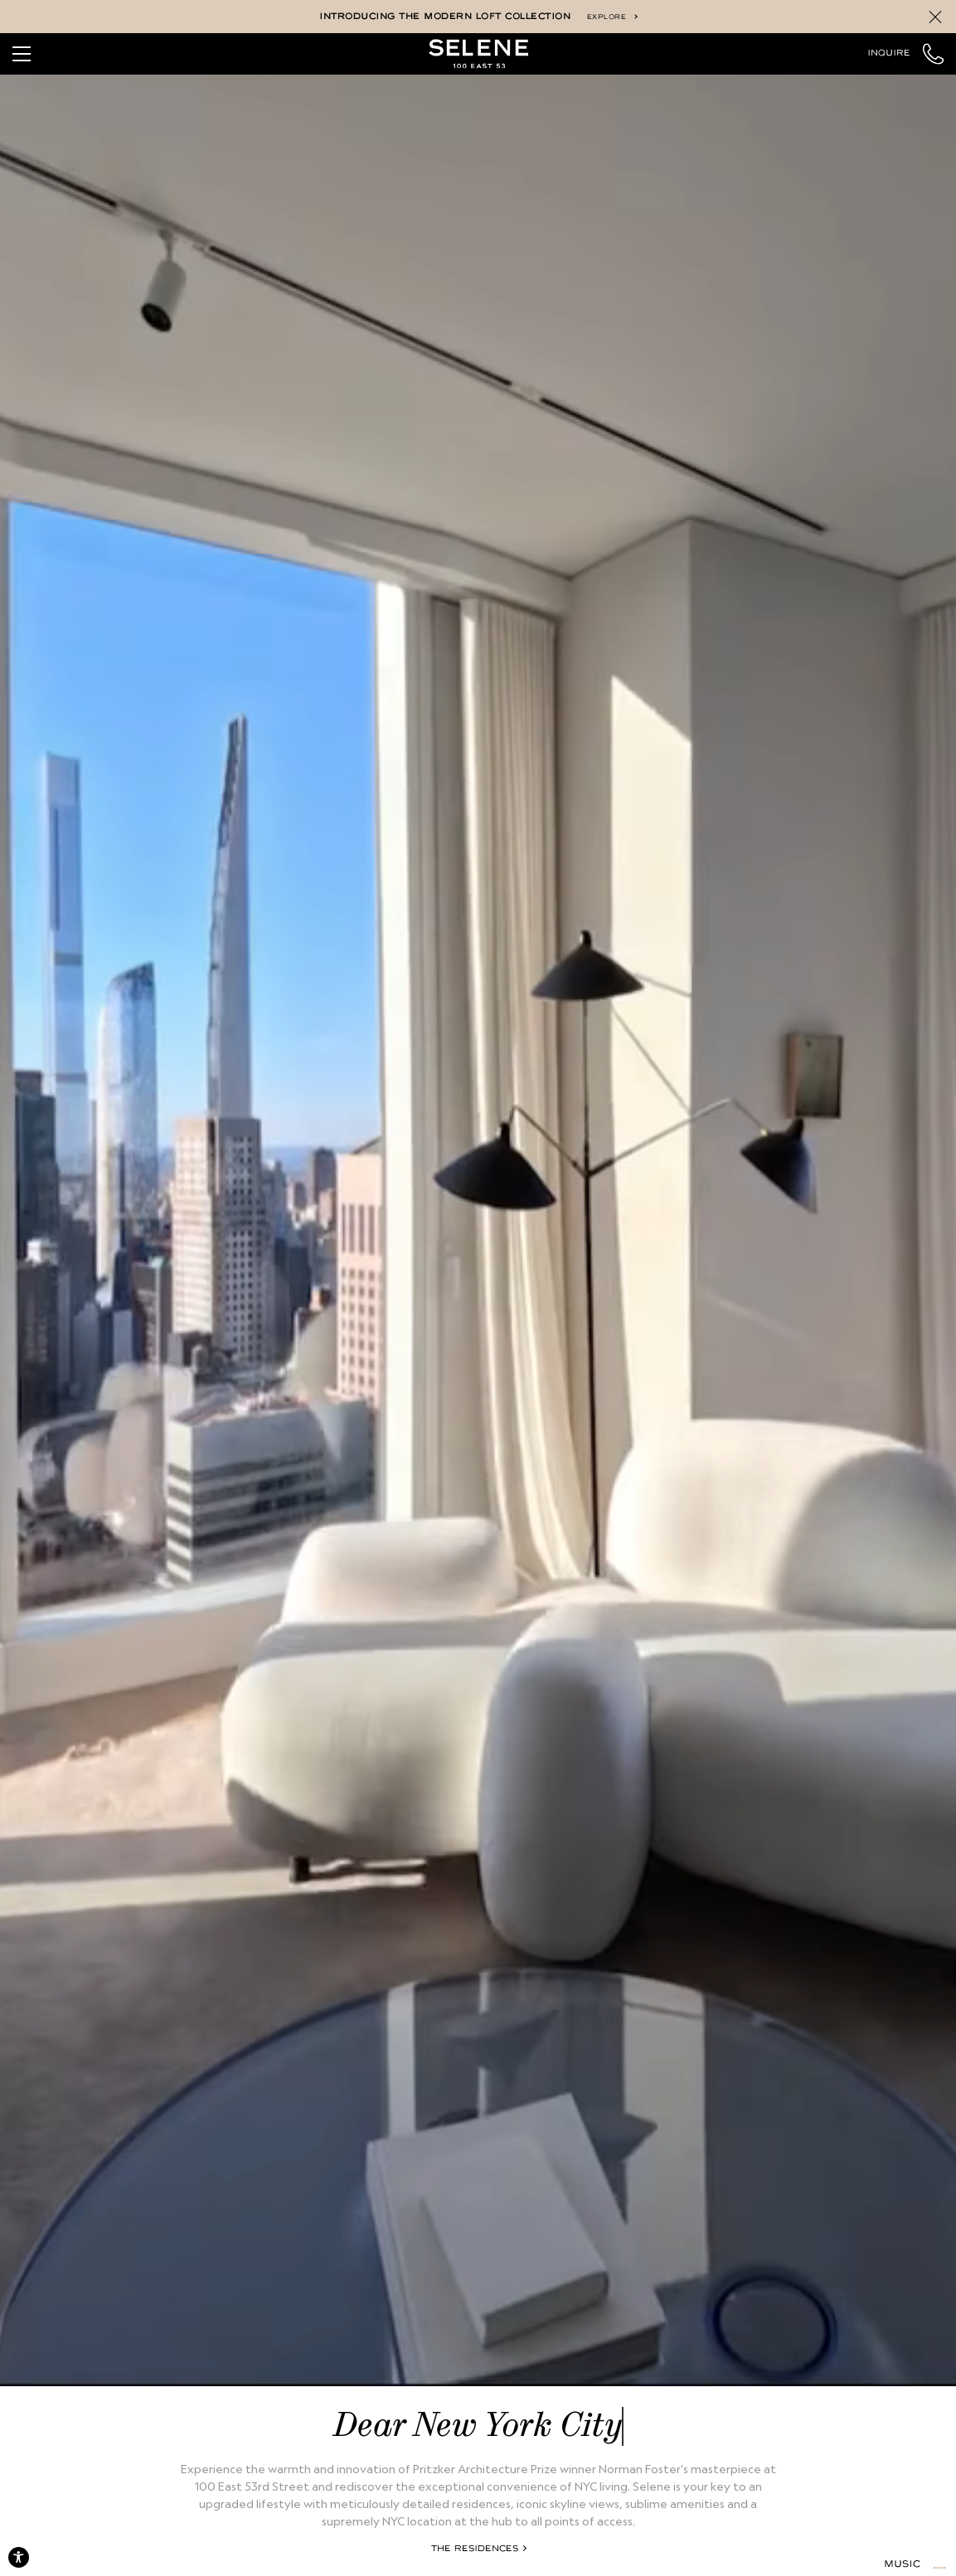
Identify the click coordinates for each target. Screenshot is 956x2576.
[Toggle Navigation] (21, 53)
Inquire (888, 53)
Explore (612, 17)
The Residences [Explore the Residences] (478, 2549)
